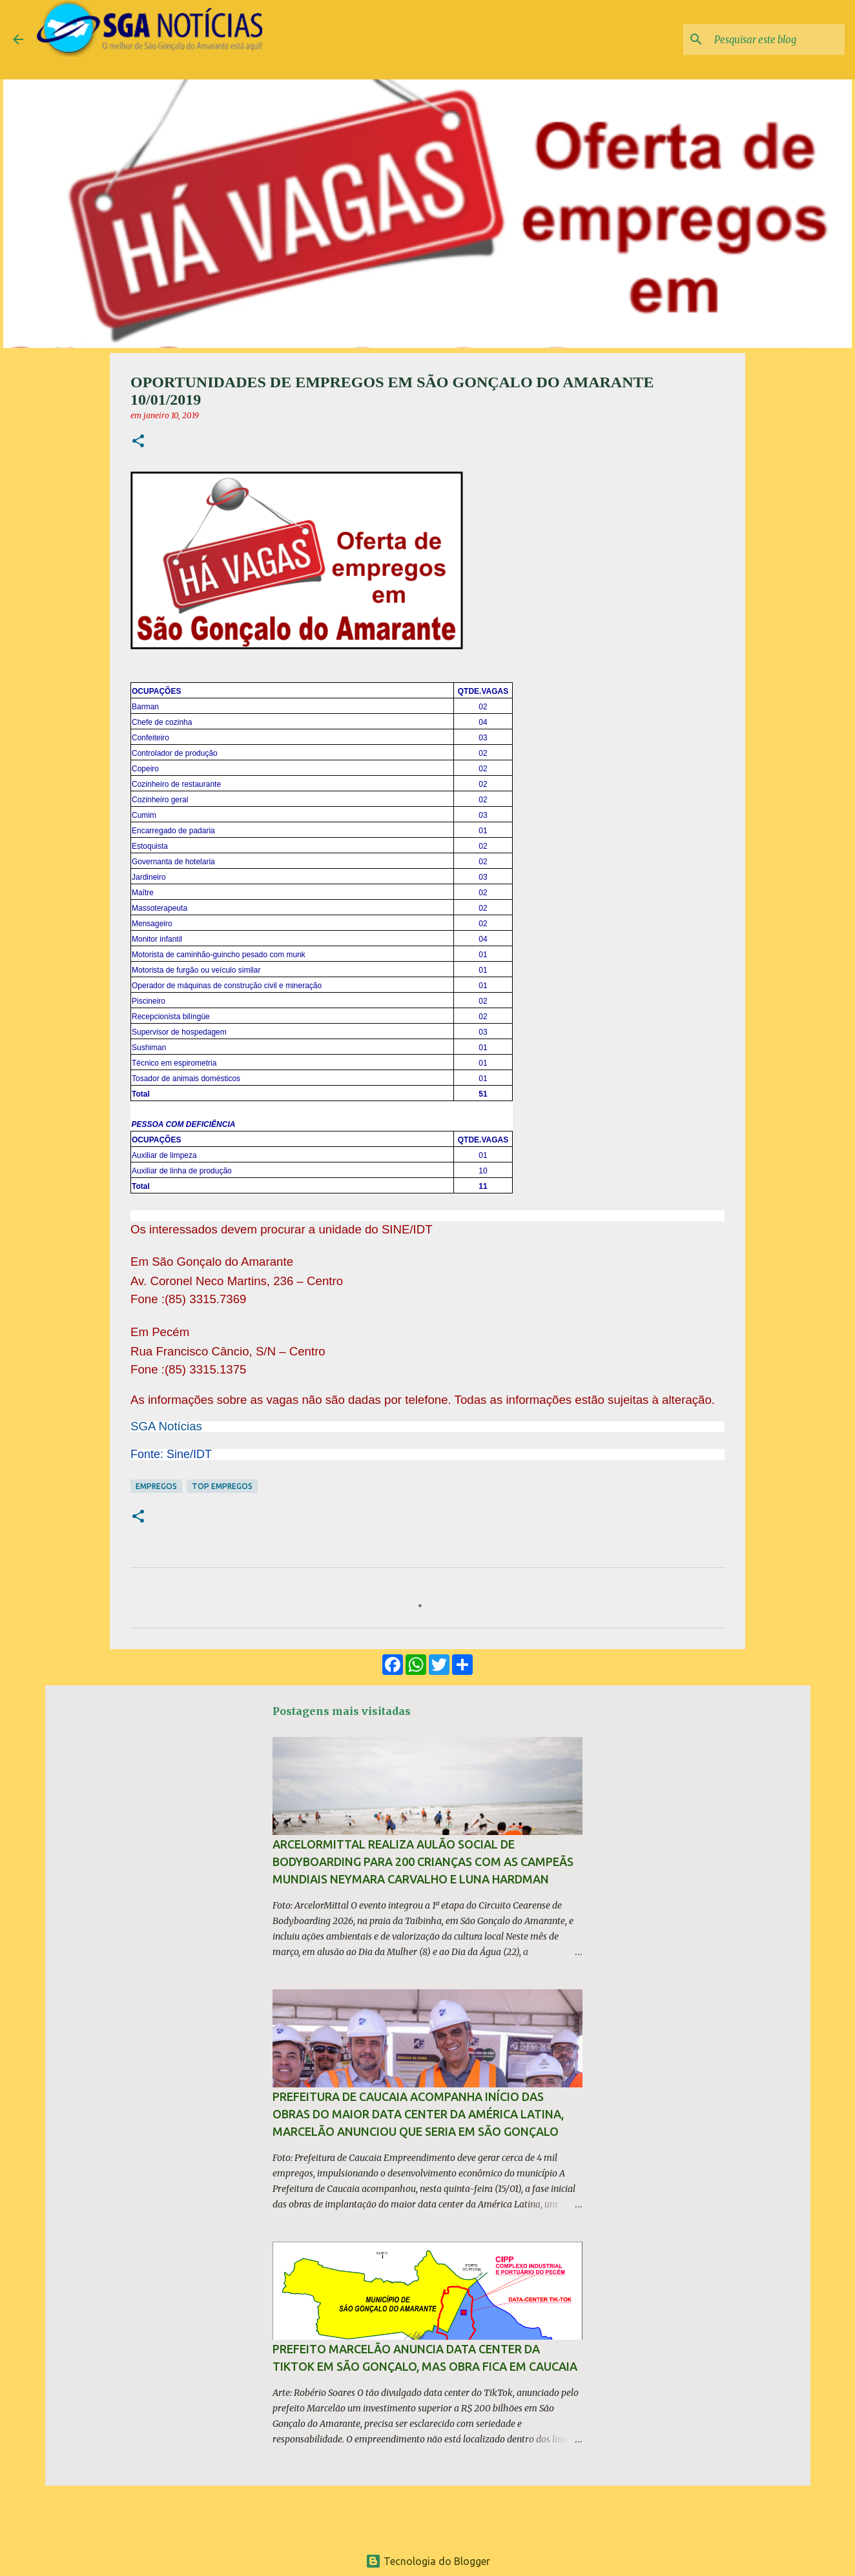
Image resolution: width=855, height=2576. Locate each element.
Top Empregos (222, 1486)
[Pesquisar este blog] (777, 39)
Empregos (156, 1486)
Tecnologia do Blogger (428, 2561)
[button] (138, 442)
